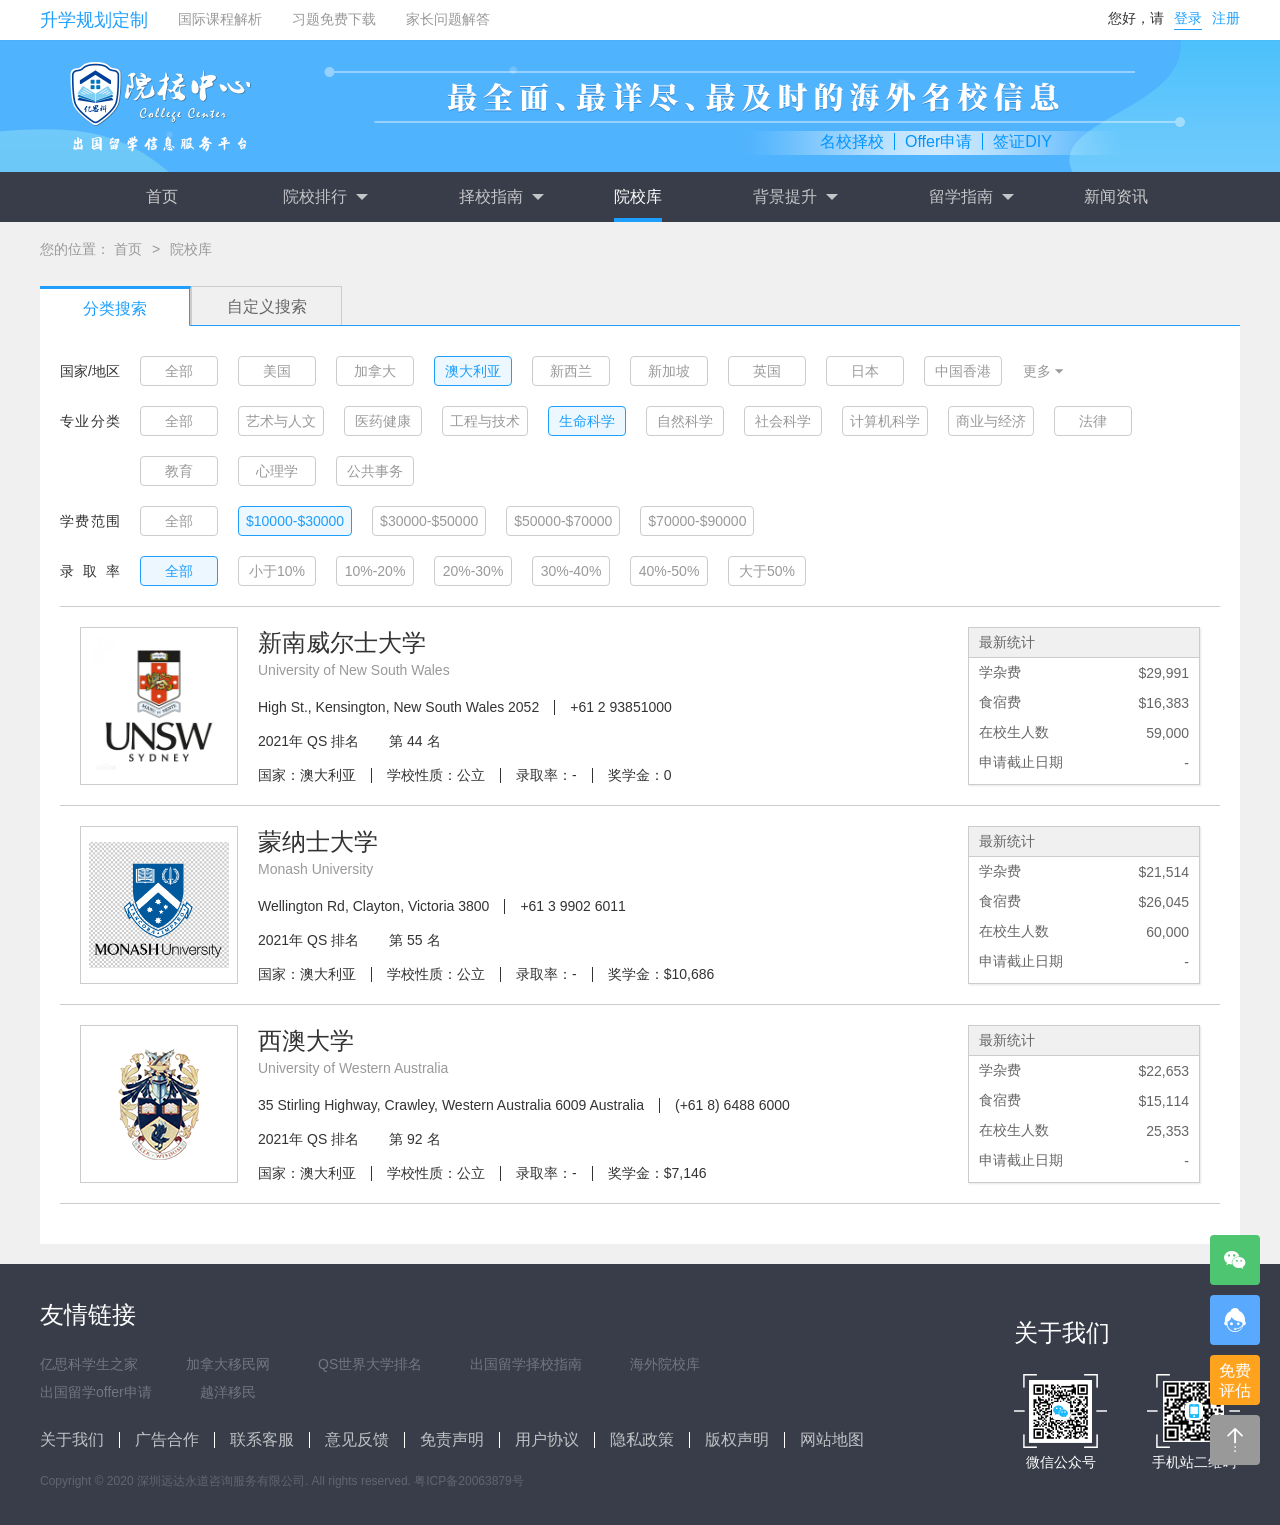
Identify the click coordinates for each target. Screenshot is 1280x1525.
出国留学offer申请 (96, 1392)
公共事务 (375, 471)
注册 (1226, 18)
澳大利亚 (473, 371)
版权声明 (737, 1439)
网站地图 (832, 1439)
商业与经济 (991, 421)
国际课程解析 (220, 19)
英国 (767, 371)
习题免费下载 (334, 19)
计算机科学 (885, 421)
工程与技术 (485, 421)
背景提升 (795, 197)
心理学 (277, 471)
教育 (179, 471)
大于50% (767, 571)
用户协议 (547, 1439)
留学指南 (971, 197)
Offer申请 (938, 141)
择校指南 (501, 197)
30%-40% (571, 571)
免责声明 (452, 1439)
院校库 (638, 196)
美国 (277, 371)
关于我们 (72, 1439)
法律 (1093, 421)
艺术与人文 (281, 421)
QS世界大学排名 (370, 1364)
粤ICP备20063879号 (468, 1481)
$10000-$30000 (295, 521)
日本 (865, 371)
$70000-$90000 (697, 521)
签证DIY (1022, 141)
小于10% (277, 571)
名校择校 (852, 141)
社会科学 (783, 421)
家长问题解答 (448, 19)
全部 (179, 371)
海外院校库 (665, 1364)
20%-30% (473, 571)
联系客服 (262, 1439)
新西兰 (571, 371)
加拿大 (375, 371)
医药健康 (383, 421)
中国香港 (963, 371)
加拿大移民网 (228, 1364)
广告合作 (167, 1439)
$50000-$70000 (563, 521)
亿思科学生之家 (89, 1364)
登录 (1188, 18)
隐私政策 (642, 1439)
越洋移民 (228, 1392)
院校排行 (325, 197)
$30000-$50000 (429, 521)
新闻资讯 (1116, 196)
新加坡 (669, 371)
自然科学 (685, 421)
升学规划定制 (94, 20)
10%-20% (375, 571)
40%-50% (669, 571)
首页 (162, 196)
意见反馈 (357, 1439)
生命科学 (587, 421)
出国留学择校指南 (526, 1364)
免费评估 (1235, 1380)
